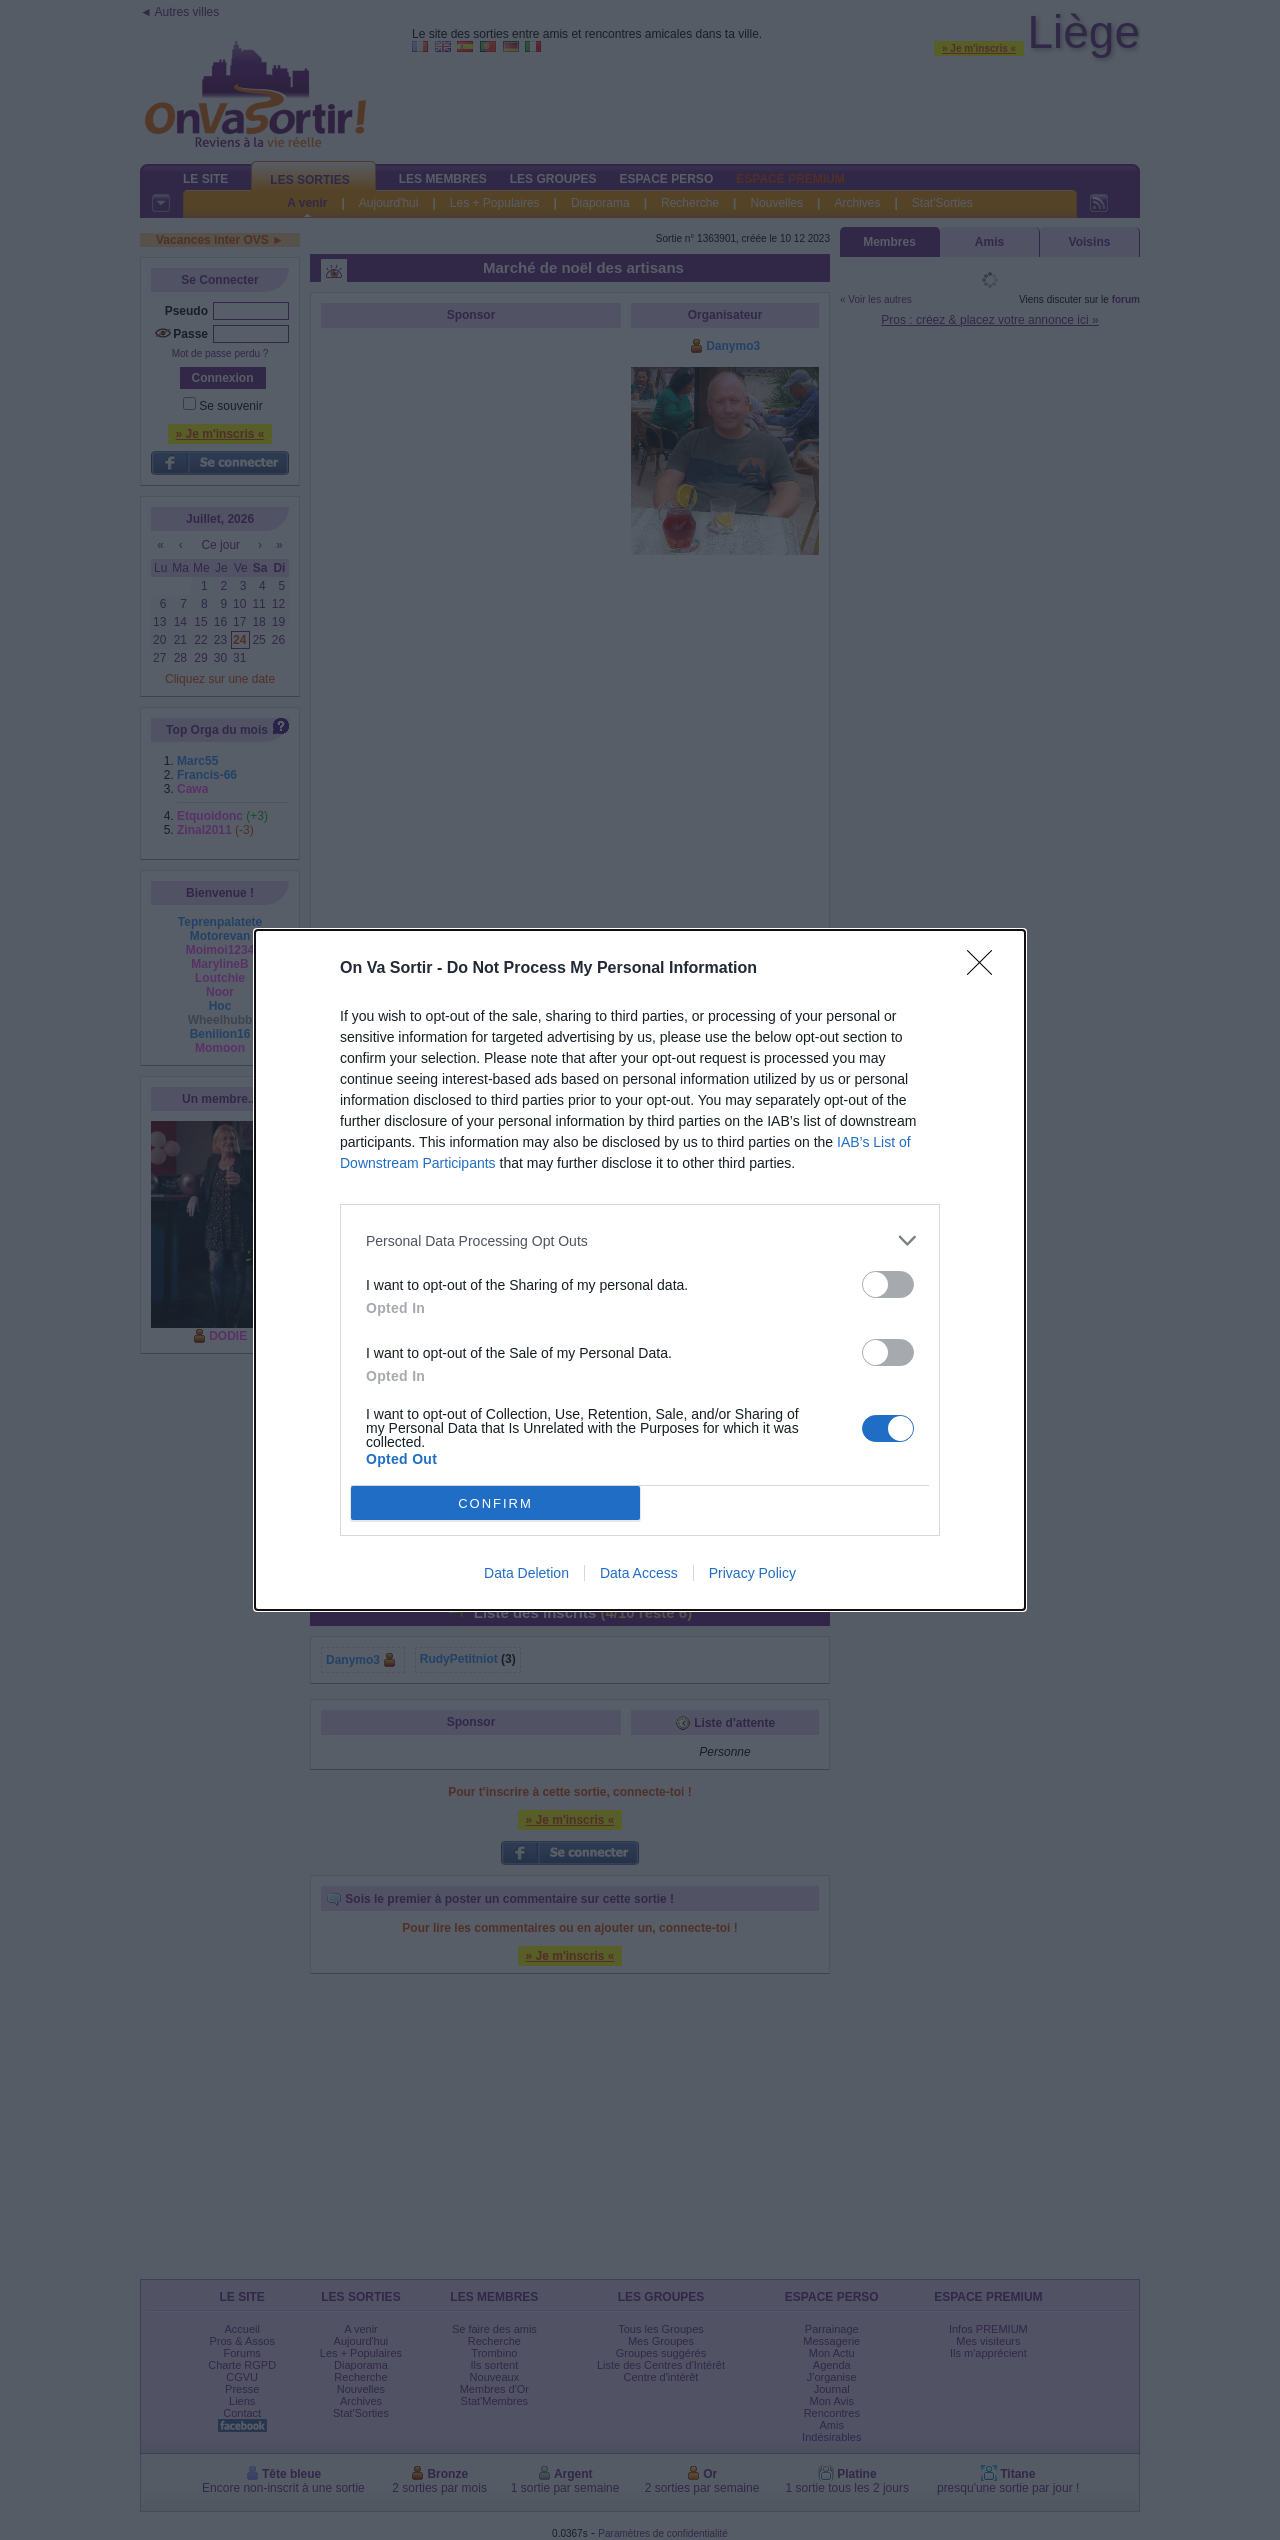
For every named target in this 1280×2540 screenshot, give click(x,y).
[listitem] (640, 1240)
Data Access (639, 1573)
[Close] (986, 969)
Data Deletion (526, 1573)
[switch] (888, 1284)
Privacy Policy (752, 1573)
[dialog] (640, 1270)
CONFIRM (495, 1502)
